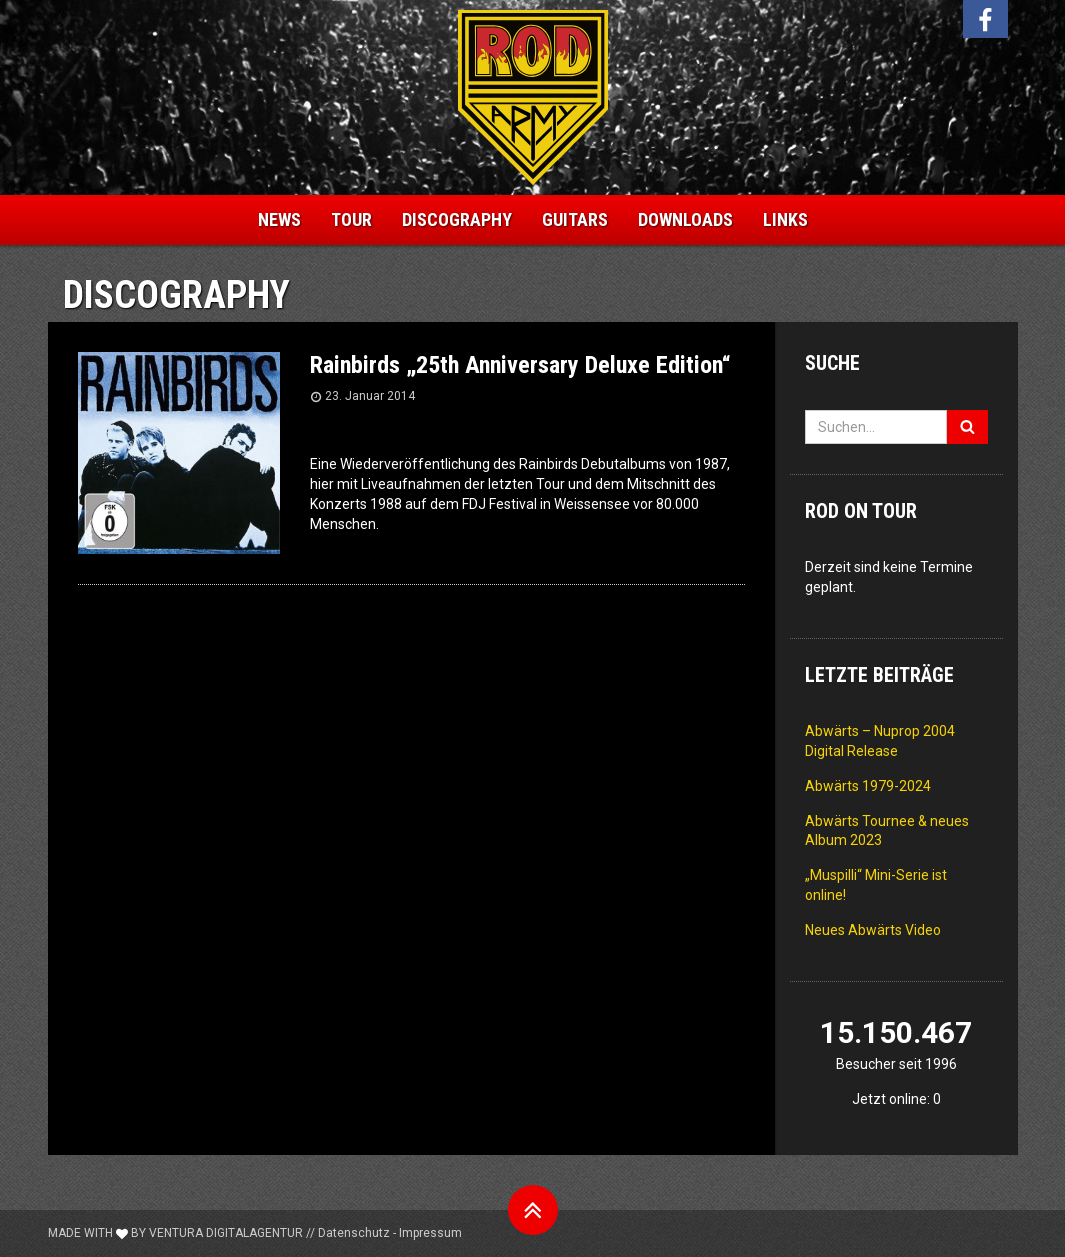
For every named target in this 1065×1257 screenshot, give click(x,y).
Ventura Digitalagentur (226, 1233)
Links (785, 219)
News (279, 219)
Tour (351, 219)
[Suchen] (967, 427)
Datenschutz (354, 1233)
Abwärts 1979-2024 (868, 786)
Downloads (685, 219)
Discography (457, 219)
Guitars (575, 219)
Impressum (430, 1233)
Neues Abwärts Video (873, 930)
